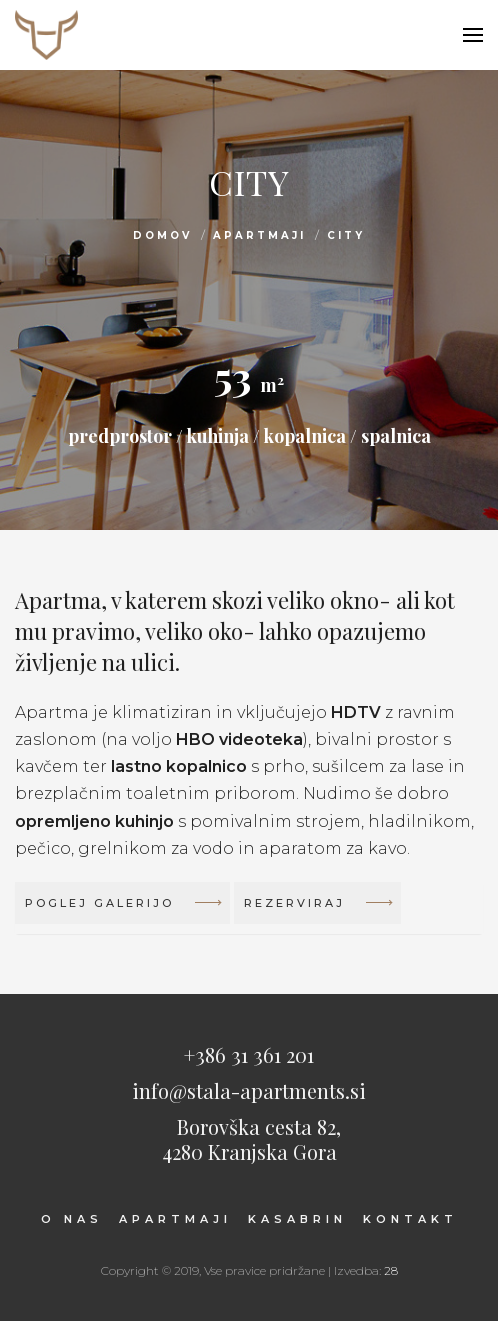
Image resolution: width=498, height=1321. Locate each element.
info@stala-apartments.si (249, 1090)
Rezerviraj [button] (317, 908)
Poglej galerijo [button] (122, 908)
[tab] (249, 908)
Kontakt (410, 1219)
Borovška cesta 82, (249, 1138)
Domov (162, 235)
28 (391, 1270)
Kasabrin (297, 1219)
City (346, 235)
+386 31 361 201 (249, 1054)
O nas (72, 1219)
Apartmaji (259, 235)
